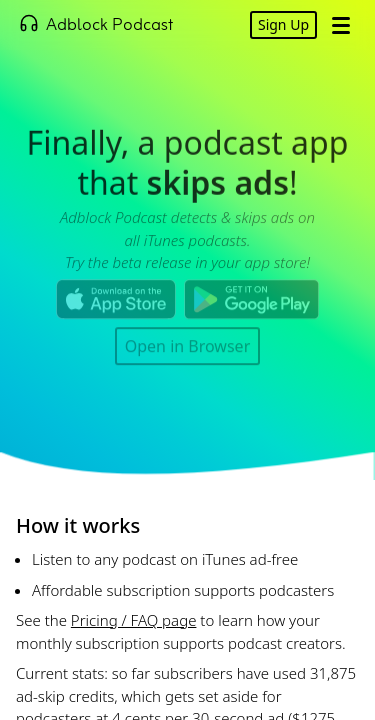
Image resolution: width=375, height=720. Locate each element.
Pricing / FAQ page (134, 620)
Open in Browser (188, 345)
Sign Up (283, 24)
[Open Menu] (341, 25)
